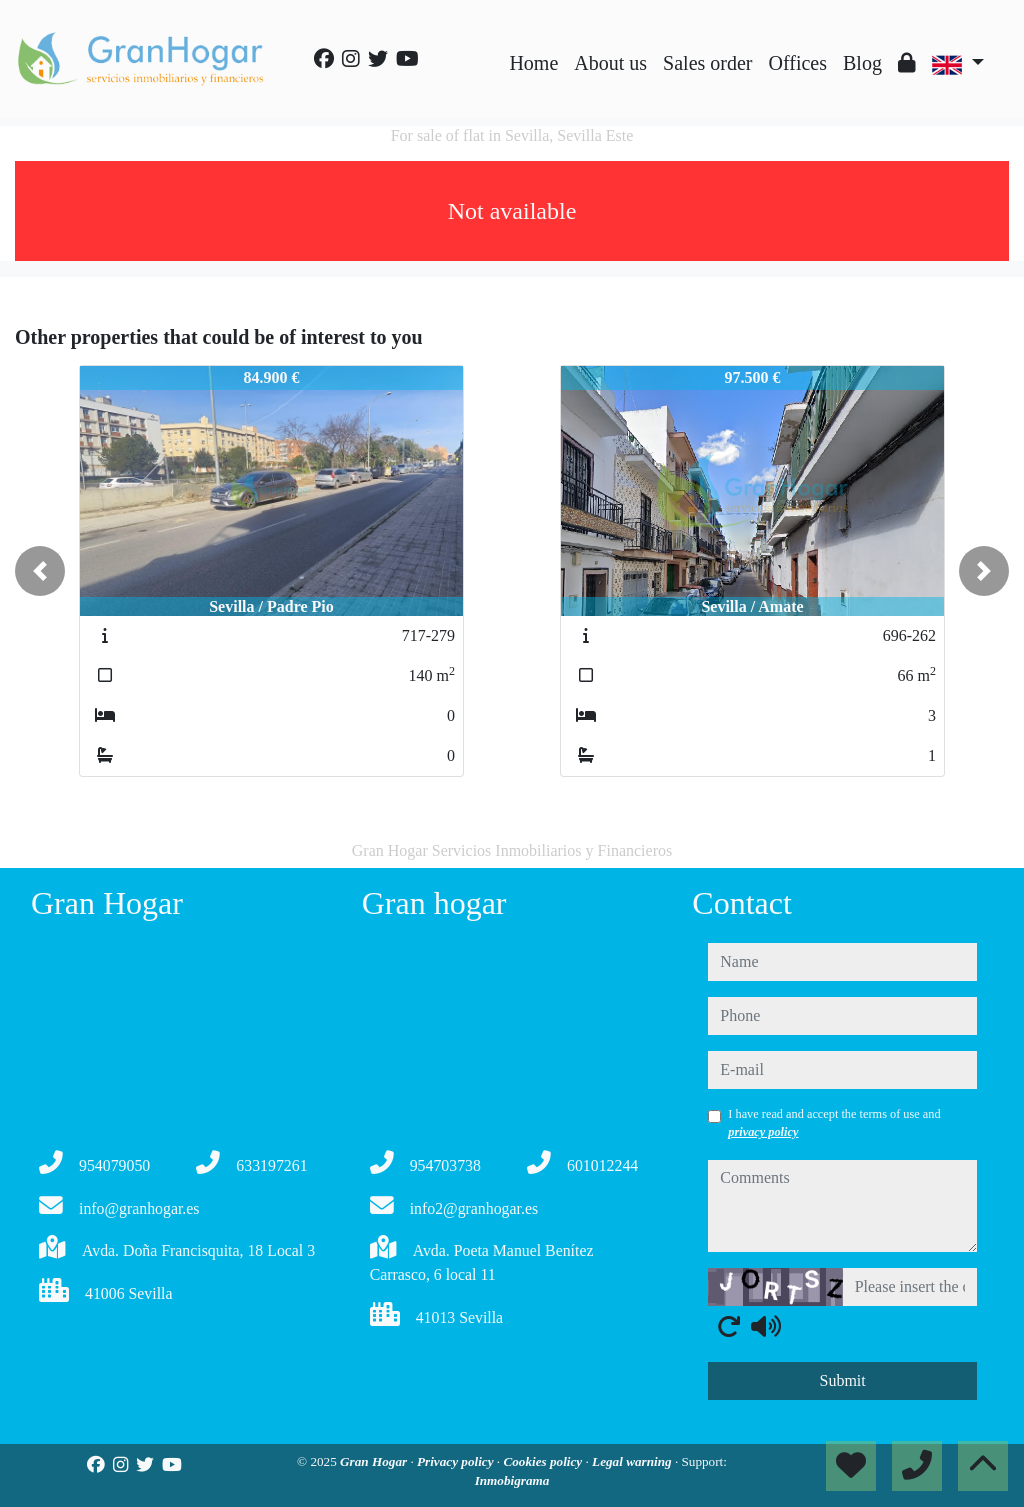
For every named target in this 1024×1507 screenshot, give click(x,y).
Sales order (707, 63)
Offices (798, 63)
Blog (862, 63)
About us (610, 63)
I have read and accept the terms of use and (834, 1123)
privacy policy (763, 1132)
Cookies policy (544, 1461)
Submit (843, 1380)
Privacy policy (457, 1461)
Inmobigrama (512, 1480)
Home (533, 63)
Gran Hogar (375, 1461)
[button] (40, 571)
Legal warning (633, 1461)
